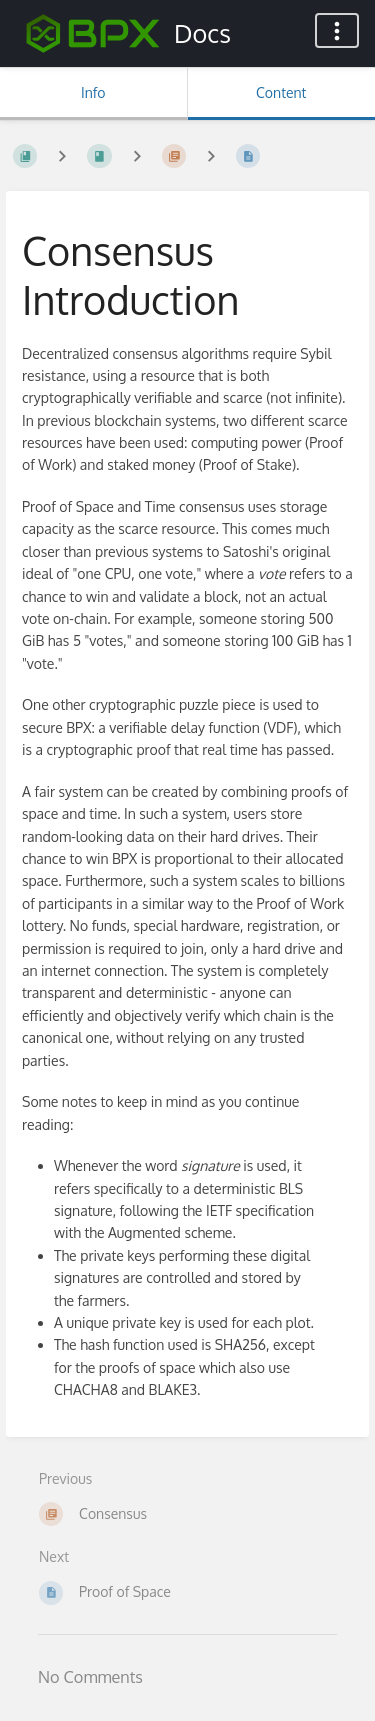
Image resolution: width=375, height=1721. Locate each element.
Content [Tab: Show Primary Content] (281, 92)
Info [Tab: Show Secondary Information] (93, 92)
